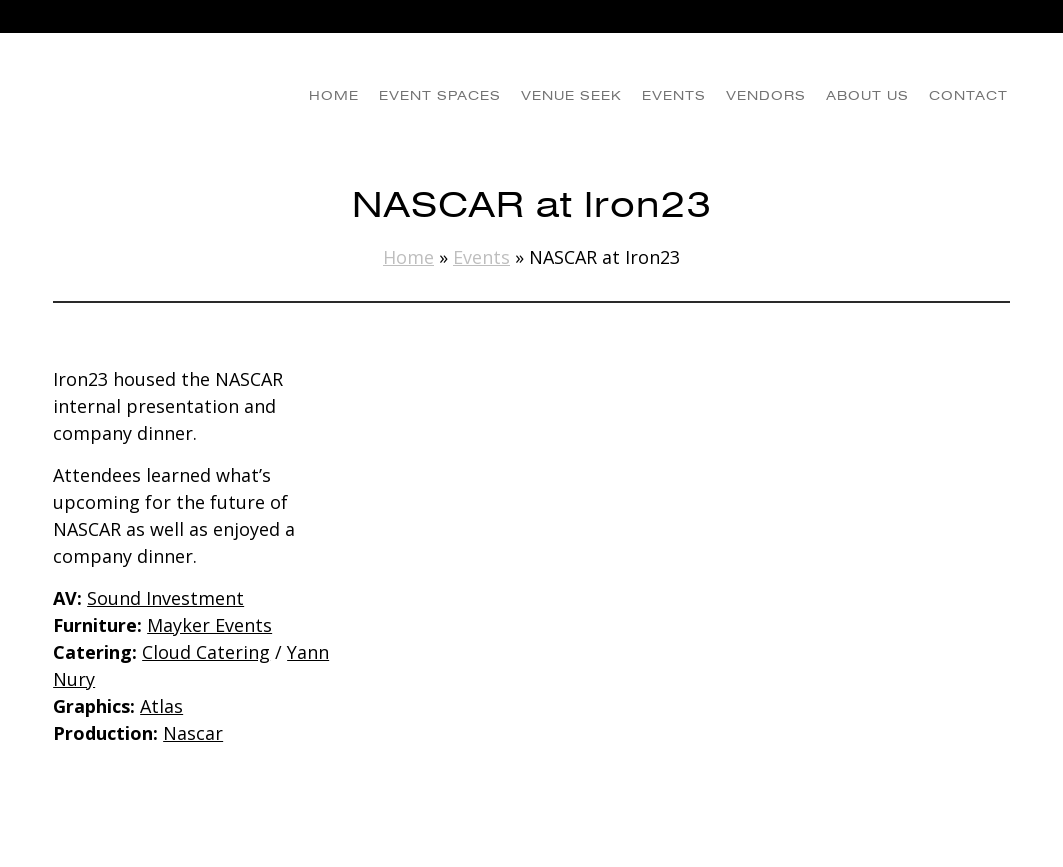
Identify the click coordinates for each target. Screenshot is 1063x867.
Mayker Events (209, 625)
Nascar (193, 733)
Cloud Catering (206, 652)
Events (481, 257)
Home (408, 257)
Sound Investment (165, 598)
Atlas (161, 706)
